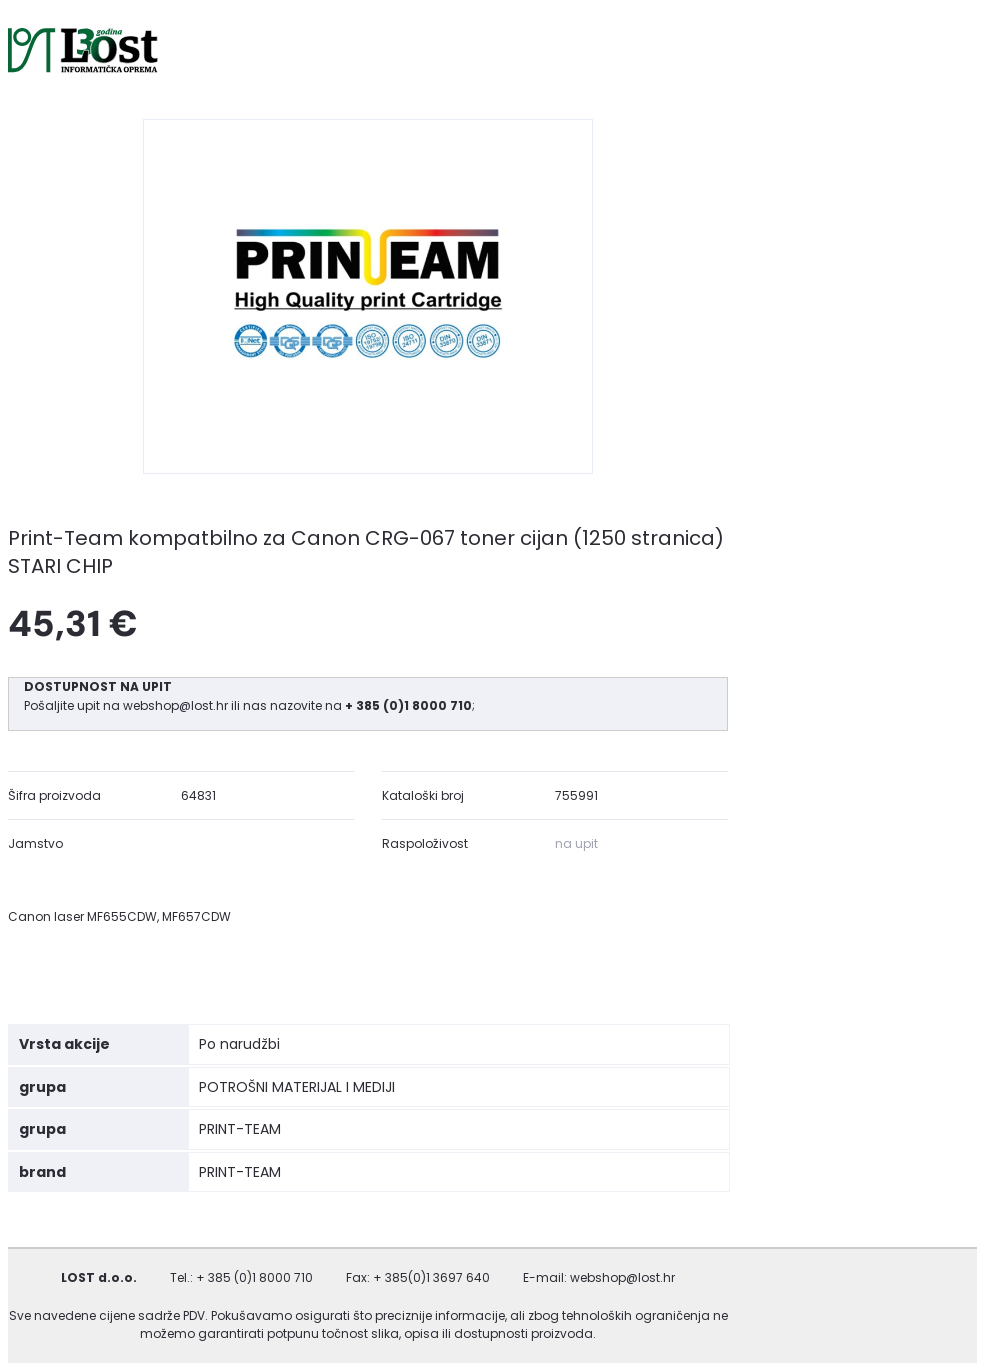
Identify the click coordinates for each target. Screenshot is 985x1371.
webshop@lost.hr (177, 705)
